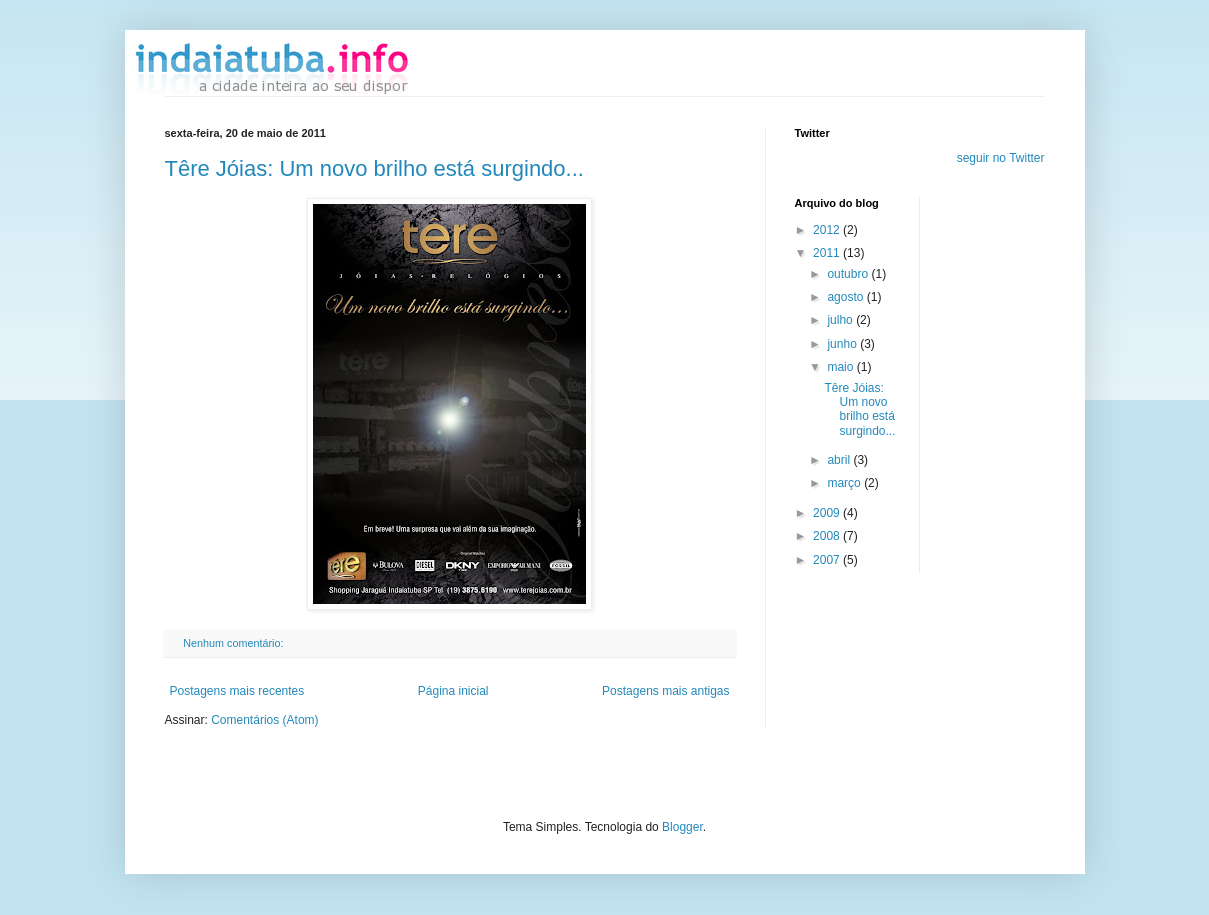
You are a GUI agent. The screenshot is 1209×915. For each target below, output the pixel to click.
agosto (846, 297)
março (845, 483)
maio (841, 367)
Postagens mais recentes (237, 691)
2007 (828, 560)
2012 (828, 230)
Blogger (682, 827)
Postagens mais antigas (665, 691)
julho (841, 320)
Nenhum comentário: (234, 643)
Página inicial (453, 691)
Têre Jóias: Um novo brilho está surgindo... (374, 168)
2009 (828, 513)
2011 (828, 253)
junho (843, 344)
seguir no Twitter (1001, 158)
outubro (849, 274)
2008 (828, 536)
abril (840, 460)
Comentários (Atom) (264, 720)
